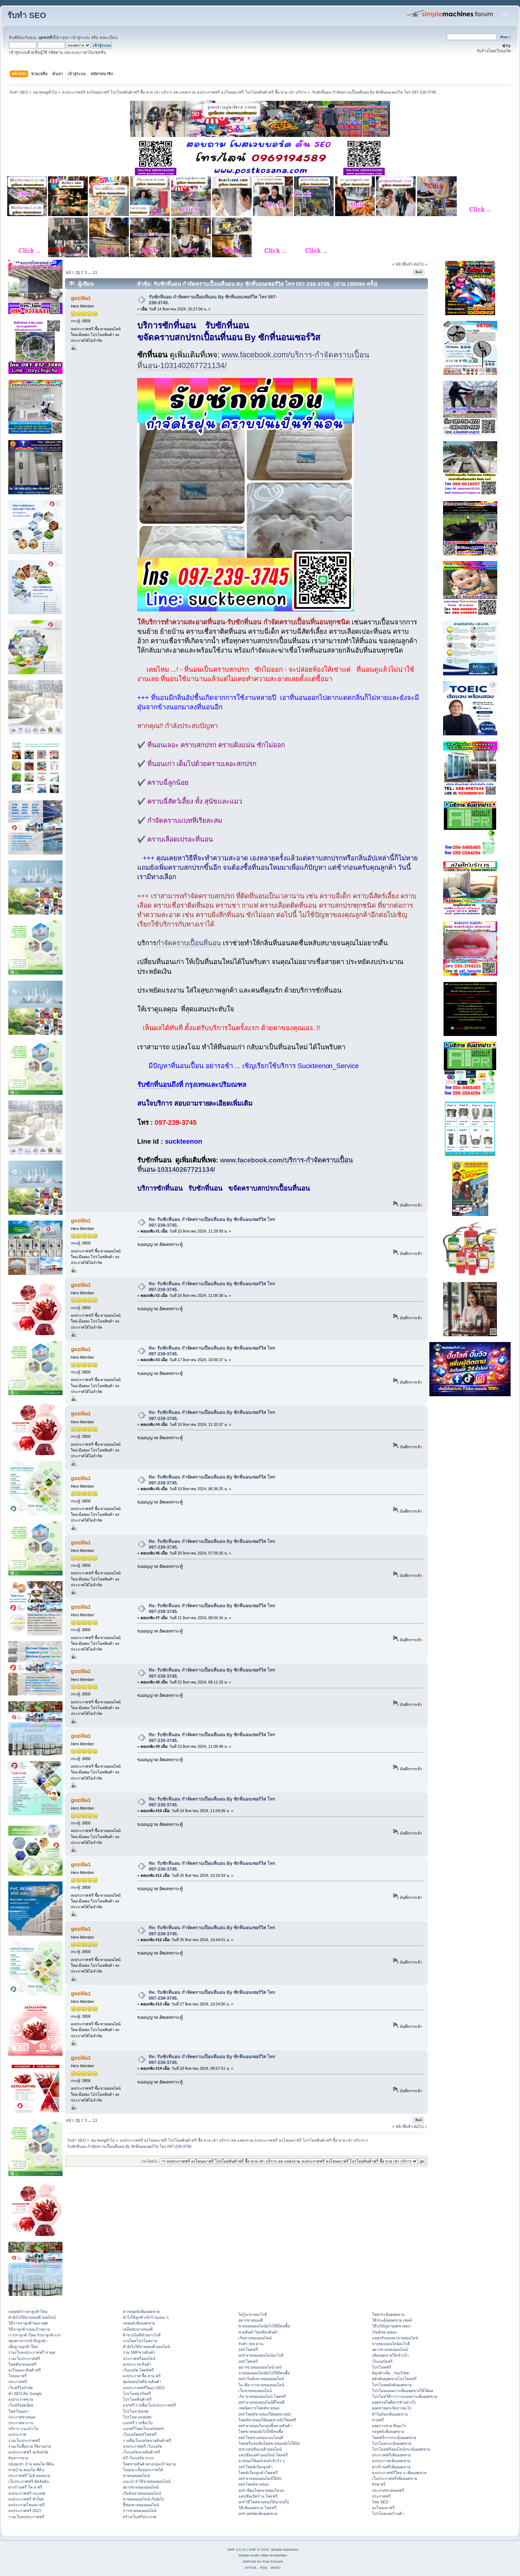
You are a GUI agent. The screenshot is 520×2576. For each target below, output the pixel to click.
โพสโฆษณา (18, 2411)
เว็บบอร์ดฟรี (382, 2361)
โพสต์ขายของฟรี (22, 2364)
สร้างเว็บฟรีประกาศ (139, 2517)
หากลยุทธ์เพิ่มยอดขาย (141, 2311)
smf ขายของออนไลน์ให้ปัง (259, 2478)
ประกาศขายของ (21, 2417)
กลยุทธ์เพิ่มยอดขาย (139, 2323)
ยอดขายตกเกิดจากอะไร (391, 2408)
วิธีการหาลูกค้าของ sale (28, 2323)
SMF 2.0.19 (236, 2549)
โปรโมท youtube (137, 2417)
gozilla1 (81, 298)
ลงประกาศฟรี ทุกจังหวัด (28, 2452)
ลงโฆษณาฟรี (383, 2508)
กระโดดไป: (150, 2161)
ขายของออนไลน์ (136, 2475)
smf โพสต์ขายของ (253, 2484)
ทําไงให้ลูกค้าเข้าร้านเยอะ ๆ (146, 2317)
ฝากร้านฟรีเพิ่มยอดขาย (391, 2467)
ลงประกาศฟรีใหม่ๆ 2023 (144, 2388)
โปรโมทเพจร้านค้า (388, 2513)
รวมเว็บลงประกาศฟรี (26, 2517)
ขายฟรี (378, 2420)
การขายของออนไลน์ (139, 2510)
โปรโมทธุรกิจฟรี (137, 2393)
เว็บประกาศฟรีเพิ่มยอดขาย (394, 2478)
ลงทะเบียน (108, 37)
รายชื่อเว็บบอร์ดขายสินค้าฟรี (147, 2440)
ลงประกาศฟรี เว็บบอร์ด (142, 2446)
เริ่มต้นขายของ (384, 2332)
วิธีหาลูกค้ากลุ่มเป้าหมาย (29, 2329)
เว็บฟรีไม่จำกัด (20, 2388)
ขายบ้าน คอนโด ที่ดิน (26, 2470)
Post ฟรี (379, 2484)
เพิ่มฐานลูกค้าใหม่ (23, 2346)
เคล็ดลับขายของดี (138, 2329)
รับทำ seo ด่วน (250, 2343)
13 (94, 272)
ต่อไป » (420, 264)
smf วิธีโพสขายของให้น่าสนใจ (263, 2502)
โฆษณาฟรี (17, 2376)
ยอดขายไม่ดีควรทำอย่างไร (394, 2402)
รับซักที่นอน (154, 1084)
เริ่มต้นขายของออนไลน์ (142, 2493)
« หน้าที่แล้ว (402, 264)
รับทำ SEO (26, 15)
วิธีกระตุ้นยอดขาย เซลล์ (392, 2320)
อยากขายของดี (250, 2320)
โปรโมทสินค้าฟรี (137, 2399)
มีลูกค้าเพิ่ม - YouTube (390, 2373)
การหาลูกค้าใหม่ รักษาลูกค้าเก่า (34, 2335)
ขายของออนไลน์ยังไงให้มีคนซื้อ (264, 2326)
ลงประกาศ (17, 2434)
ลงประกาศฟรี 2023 (24, 2510)
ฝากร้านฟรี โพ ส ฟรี (25, 2487)
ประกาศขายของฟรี (388, 2490)
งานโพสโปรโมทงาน (140, 2341)
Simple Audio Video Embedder (262, 2555)
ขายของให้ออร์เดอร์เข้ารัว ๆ (261, 2461)
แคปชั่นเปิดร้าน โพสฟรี (258, 2496)
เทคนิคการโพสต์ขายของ (259, 2408)
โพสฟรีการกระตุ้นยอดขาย (394, 2437)
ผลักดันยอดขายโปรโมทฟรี (394, 2379)
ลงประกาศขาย (20, 2399)
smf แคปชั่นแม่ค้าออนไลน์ (260, 2449)
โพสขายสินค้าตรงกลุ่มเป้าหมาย (149, 2464)
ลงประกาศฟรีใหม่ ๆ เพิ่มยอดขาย (399, 2472)
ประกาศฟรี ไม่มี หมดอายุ (29, 2475)
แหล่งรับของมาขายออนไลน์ (395, 2338)
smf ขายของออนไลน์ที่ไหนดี (261, 2402)
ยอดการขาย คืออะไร (389, 2426)
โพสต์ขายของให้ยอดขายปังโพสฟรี (267, 2420)
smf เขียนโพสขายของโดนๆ (261, 2490)
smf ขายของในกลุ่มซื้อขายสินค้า (265, 2426)
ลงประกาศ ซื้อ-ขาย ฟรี (142, 2376)
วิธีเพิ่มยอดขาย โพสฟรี (257, 2508)
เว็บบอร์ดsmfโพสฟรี (140, 2434)
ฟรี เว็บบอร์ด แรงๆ (138, 2458)
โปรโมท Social (135, 2411)
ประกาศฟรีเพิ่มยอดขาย (391, 2455)
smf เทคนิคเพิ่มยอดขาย (257, 2513)
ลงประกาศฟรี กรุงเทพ (26, 2493)
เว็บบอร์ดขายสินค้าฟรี (141, 2452)
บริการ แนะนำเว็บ (23, 2428)
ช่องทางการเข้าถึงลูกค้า (27, 2341)
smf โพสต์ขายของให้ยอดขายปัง (264, 2414)
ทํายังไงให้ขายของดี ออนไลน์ (32, 2317)
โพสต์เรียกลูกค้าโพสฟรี (258, 2472)
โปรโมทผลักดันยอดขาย (392, 2385)
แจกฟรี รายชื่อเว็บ (138, 2423)
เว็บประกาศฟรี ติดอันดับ (28, 2481)
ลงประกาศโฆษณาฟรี (26, 2505)
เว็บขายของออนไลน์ (255, 2390)
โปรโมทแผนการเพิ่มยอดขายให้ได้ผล (402, 2390)
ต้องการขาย (18, 2458)
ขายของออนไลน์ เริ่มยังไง (144, 2499)
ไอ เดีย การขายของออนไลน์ (261, 2385)
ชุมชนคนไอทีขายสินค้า (142, 2381)
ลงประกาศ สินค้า (137, 2364)
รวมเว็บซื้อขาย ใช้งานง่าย (29, 2446)
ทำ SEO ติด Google (25, 2393)
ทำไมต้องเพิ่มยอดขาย (390, 2414)
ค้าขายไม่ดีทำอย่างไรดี (142, 2335)
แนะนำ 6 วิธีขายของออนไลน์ (147, 2481)
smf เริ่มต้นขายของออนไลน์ (261, 2379)
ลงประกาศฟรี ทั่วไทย (26, 2499)
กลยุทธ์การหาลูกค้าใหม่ (28, 2311)
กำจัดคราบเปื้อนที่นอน (188, 943)
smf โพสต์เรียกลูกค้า (255, 2467)
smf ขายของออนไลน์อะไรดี (260, 2355)
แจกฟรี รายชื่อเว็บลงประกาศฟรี (149, 2405)
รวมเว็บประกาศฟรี (24, 2358)
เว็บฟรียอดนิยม (21, 2405)
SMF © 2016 (259, 2549)
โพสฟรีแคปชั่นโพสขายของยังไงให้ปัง (269, 2443)
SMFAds (249, 2561)
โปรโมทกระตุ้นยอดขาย (391, 2443)
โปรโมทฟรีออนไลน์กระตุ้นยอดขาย (401, 2449)
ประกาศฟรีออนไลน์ (139, 2358)
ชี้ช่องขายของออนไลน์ (141, 2505)
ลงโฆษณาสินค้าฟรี (24, 2370)
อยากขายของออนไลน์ (141, 2487)
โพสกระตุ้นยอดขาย (388, 2314)
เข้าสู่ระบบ (80, 37)
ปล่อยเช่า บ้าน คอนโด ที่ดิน (31, 2464)
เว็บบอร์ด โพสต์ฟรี (138, 2370)
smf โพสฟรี (248, 2349)
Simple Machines (284, 2549)
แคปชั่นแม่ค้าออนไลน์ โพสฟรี (263, 2455)
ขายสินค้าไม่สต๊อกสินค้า (258, 2332)
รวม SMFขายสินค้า (139, 2352)
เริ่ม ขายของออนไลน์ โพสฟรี (262, 2396)
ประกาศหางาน (20, 2423)
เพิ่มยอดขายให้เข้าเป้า (390, 2355)
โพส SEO (380, 2502)
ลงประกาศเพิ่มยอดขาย (391, 2461)
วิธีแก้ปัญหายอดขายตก (391, 2326)
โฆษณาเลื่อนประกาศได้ (143, 2470)
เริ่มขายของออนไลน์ (255, 2338)
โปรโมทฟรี (381, 2367)
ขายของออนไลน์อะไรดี (391, 2343)
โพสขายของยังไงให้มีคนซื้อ (260, 2431)
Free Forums (272, 2561)
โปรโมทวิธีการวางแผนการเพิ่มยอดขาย (404, 2396)
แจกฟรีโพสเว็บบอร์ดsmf (143, 2428)
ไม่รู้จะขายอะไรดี (252, 2314)
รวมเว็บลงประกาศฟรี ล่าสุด (31, 2352)
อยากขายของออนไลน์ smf (259, 2367)
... (90, 272)
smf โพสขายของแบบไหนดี (260, 2437)
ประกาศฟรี (17, 2381)
